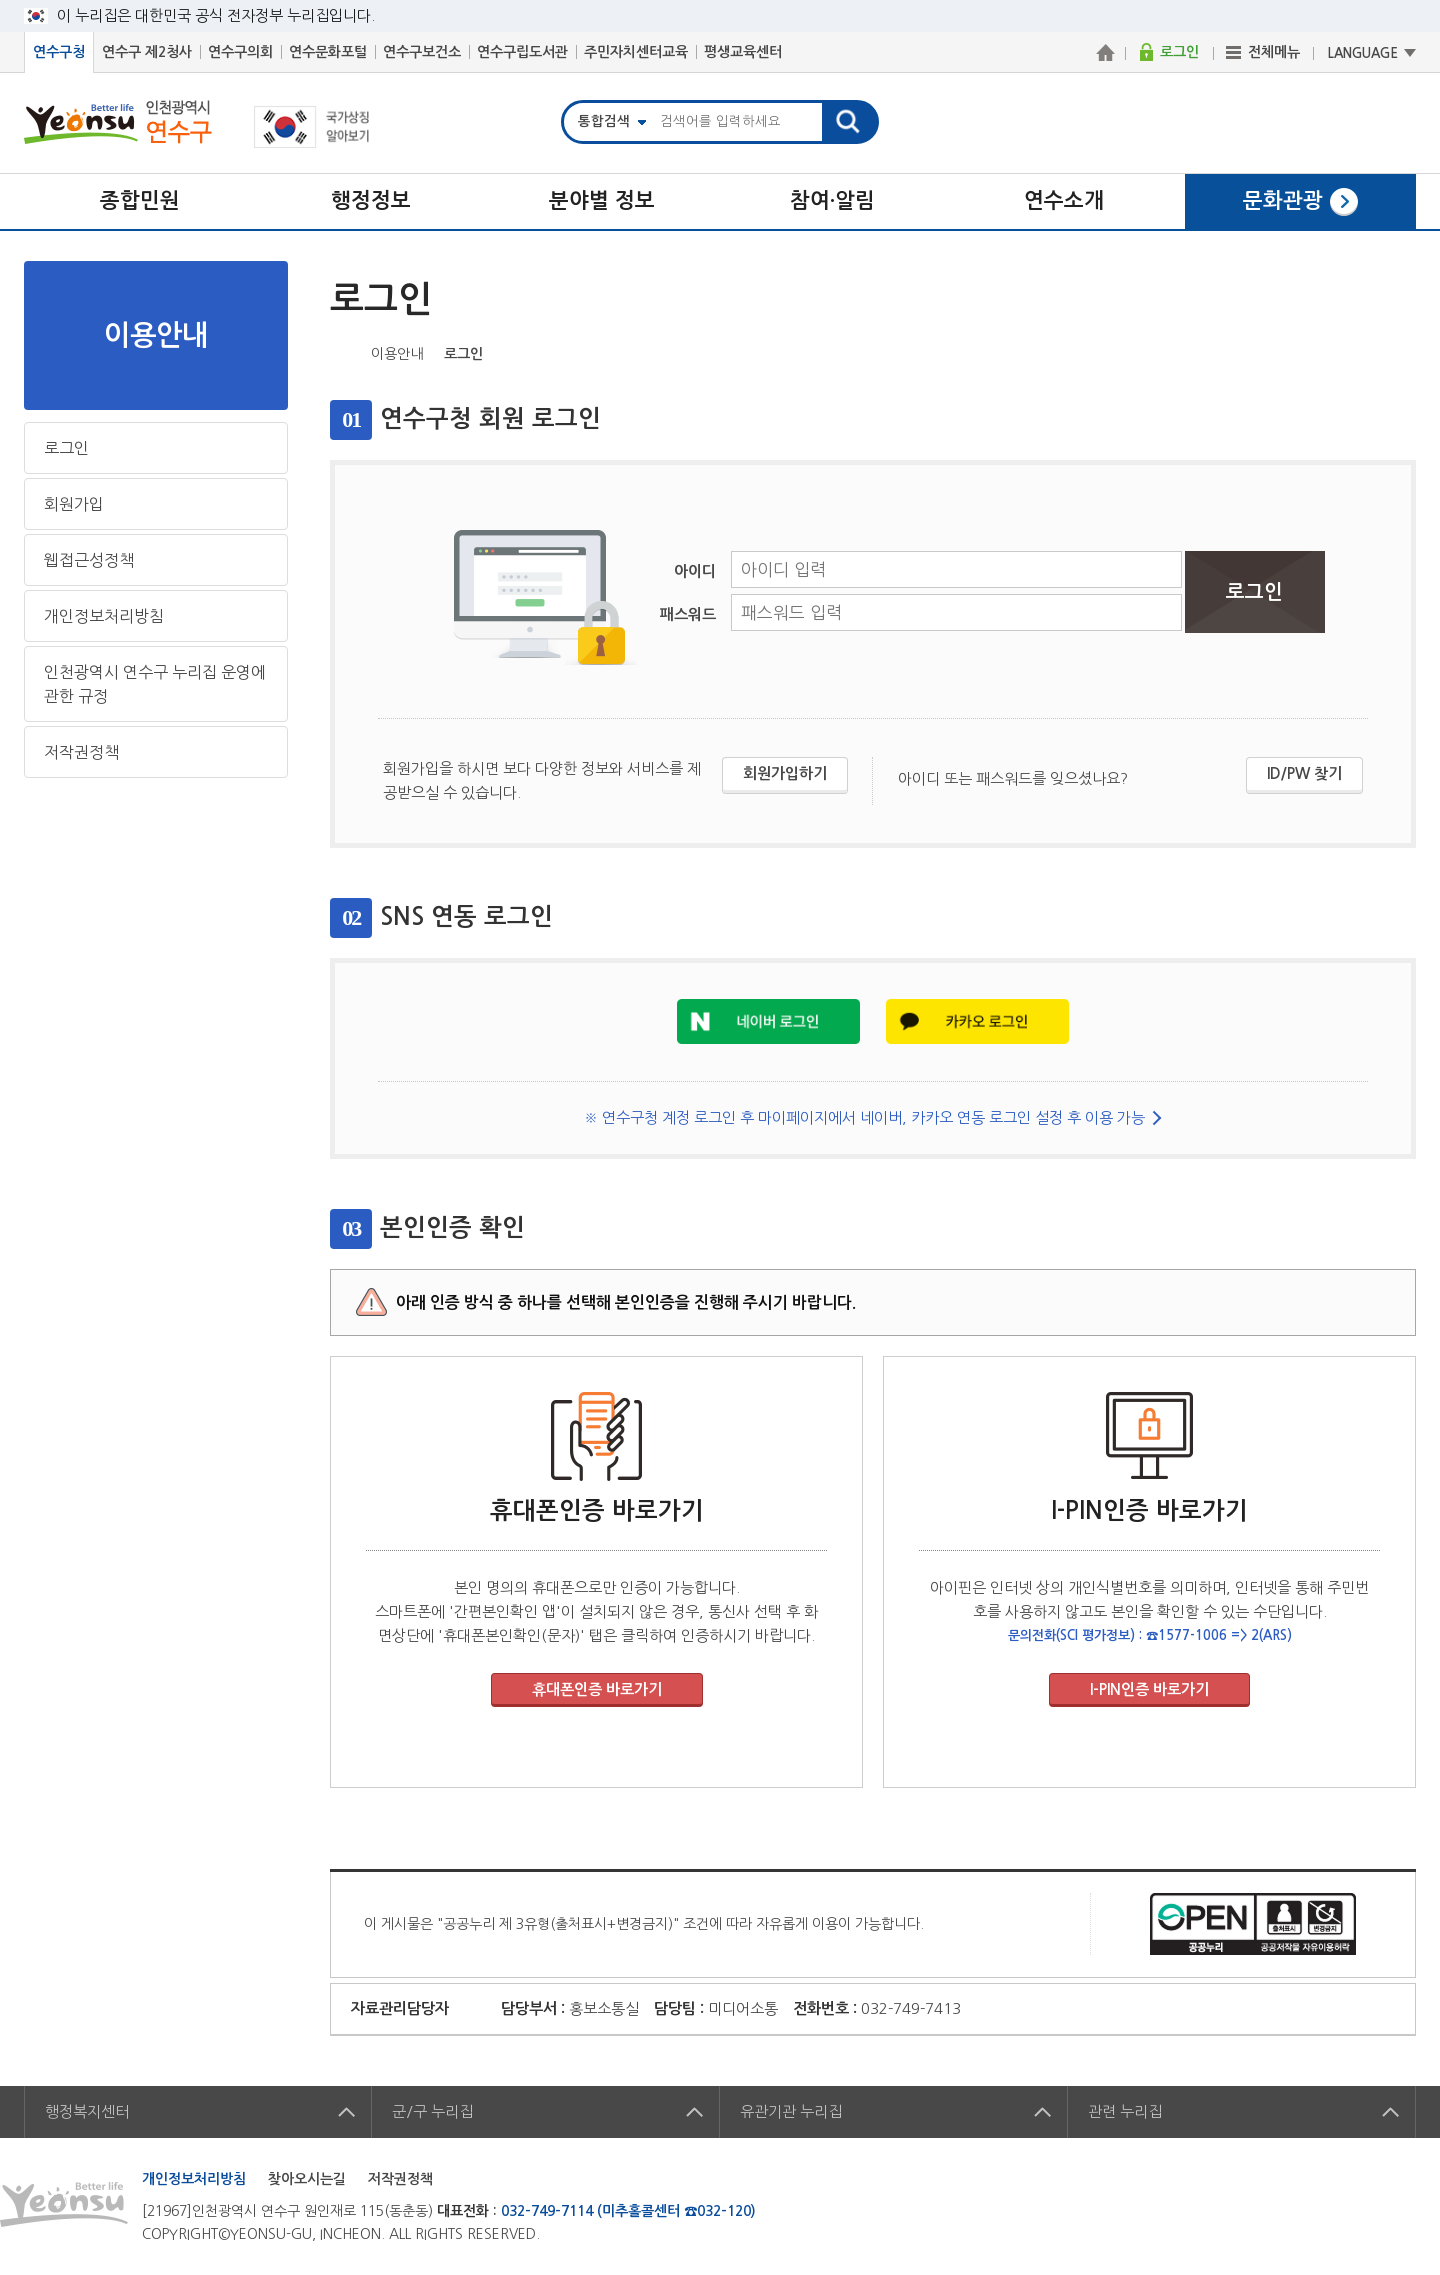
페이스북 (1278, 352)
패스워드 (688, 614)
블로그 (1340, 352)
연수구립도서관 (522, 52)
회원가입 (74, 504)
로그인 (66, 448)
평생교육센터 (743, 52)
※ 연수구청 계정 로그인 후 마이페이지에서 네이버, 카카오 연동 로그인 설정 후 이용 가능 (864, 1117)
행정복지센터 (87, 2111)
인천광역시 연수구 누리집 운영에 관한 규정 (155, 684)
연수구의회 (240, 52)
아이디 (695, 571)
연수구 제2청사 (147, 52)
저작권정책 (81, 752)
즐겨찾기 (1371, 352)
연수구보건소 (422, 52)
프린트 (1402, 352)
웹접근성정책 (89, 560)
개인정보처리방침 (104, 616)
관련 (1125, 2111)
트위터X (1309, 352)
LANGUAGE (1363, 53)
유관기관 (791, 2111)
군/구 (432, 2111)
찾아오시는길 (307, 2179)
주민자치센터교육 (636, 52)
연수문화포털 (328, 52)
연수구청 (59, 52)
